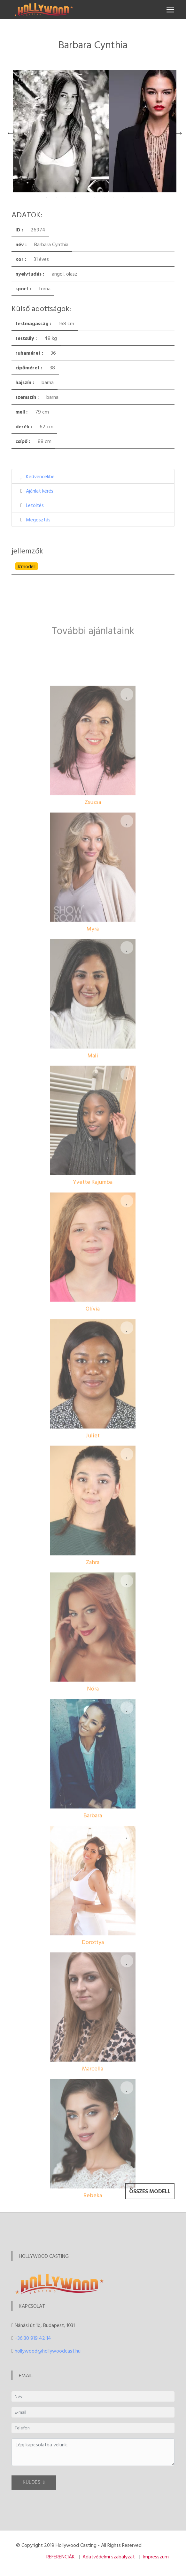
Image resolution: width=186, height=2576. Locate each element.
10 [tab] (133, 197)
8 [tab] (114, 197)
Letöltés (35, 505)
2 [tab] (56, 197)
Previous (9, 131)
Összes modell (150, 2203)
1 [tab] (46, 197)
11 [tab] (142, 197)
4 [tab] (75, 197)
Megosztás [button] (38, 519)
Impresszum (156, 2556)
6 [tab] (94, 197)
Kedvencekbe (40, 476)
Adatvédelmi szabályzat (108, 2556)
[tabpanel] (61, 131)
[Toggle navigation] (170, 9)
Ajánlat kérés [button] (39, 491)
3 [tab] (66, 197)
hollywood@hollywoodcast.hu (48, 2351)
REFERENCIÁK (60, 2556)
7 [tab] (104, 197)
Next (177, 131)
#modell (26, 566)
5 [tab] (85, 197)
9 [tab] (123, 197)
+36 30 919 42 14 (33, 2338)
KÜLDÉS (34, 2490)
